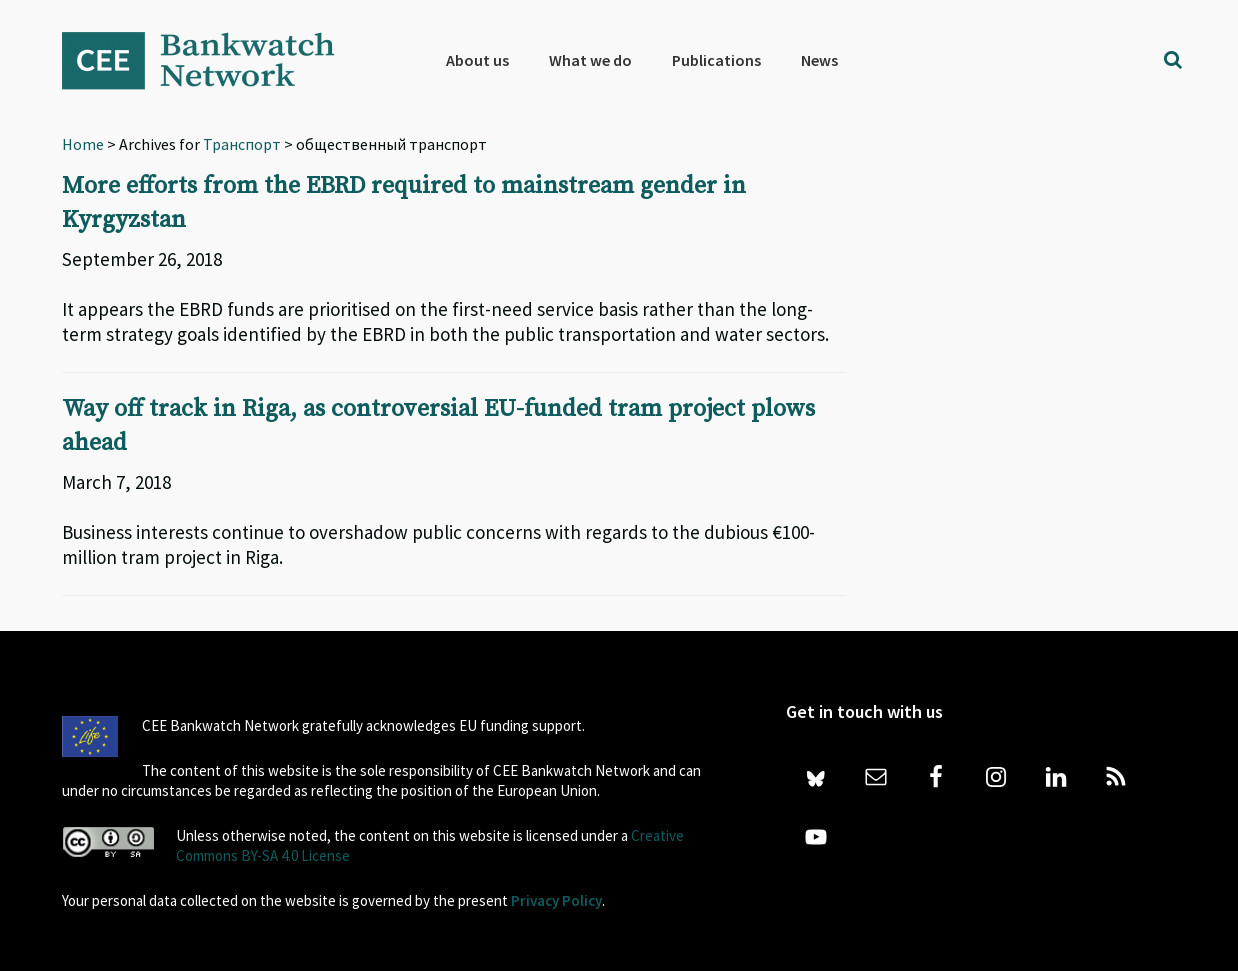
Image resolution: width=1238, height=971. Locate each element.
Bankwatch (212, 60)
